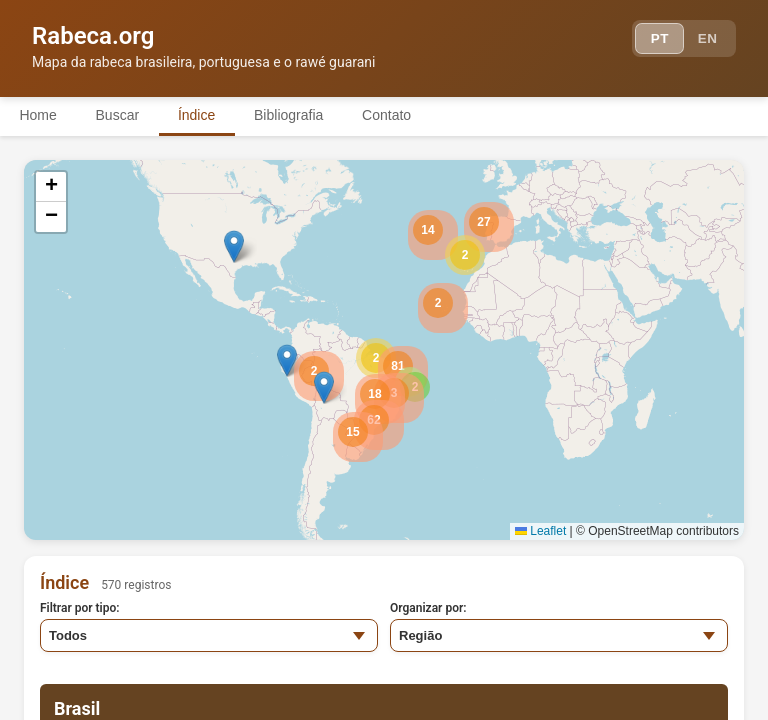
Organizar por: (428, 608)
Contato (392, 115)
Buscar (119, 115)
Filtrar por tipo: (80, 608)
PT (654, 40)
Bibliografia (292, 115)
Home (38, 115)
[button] (465, 255)
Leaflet (540, 531)
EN (706, 40)
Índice (199, 115)
